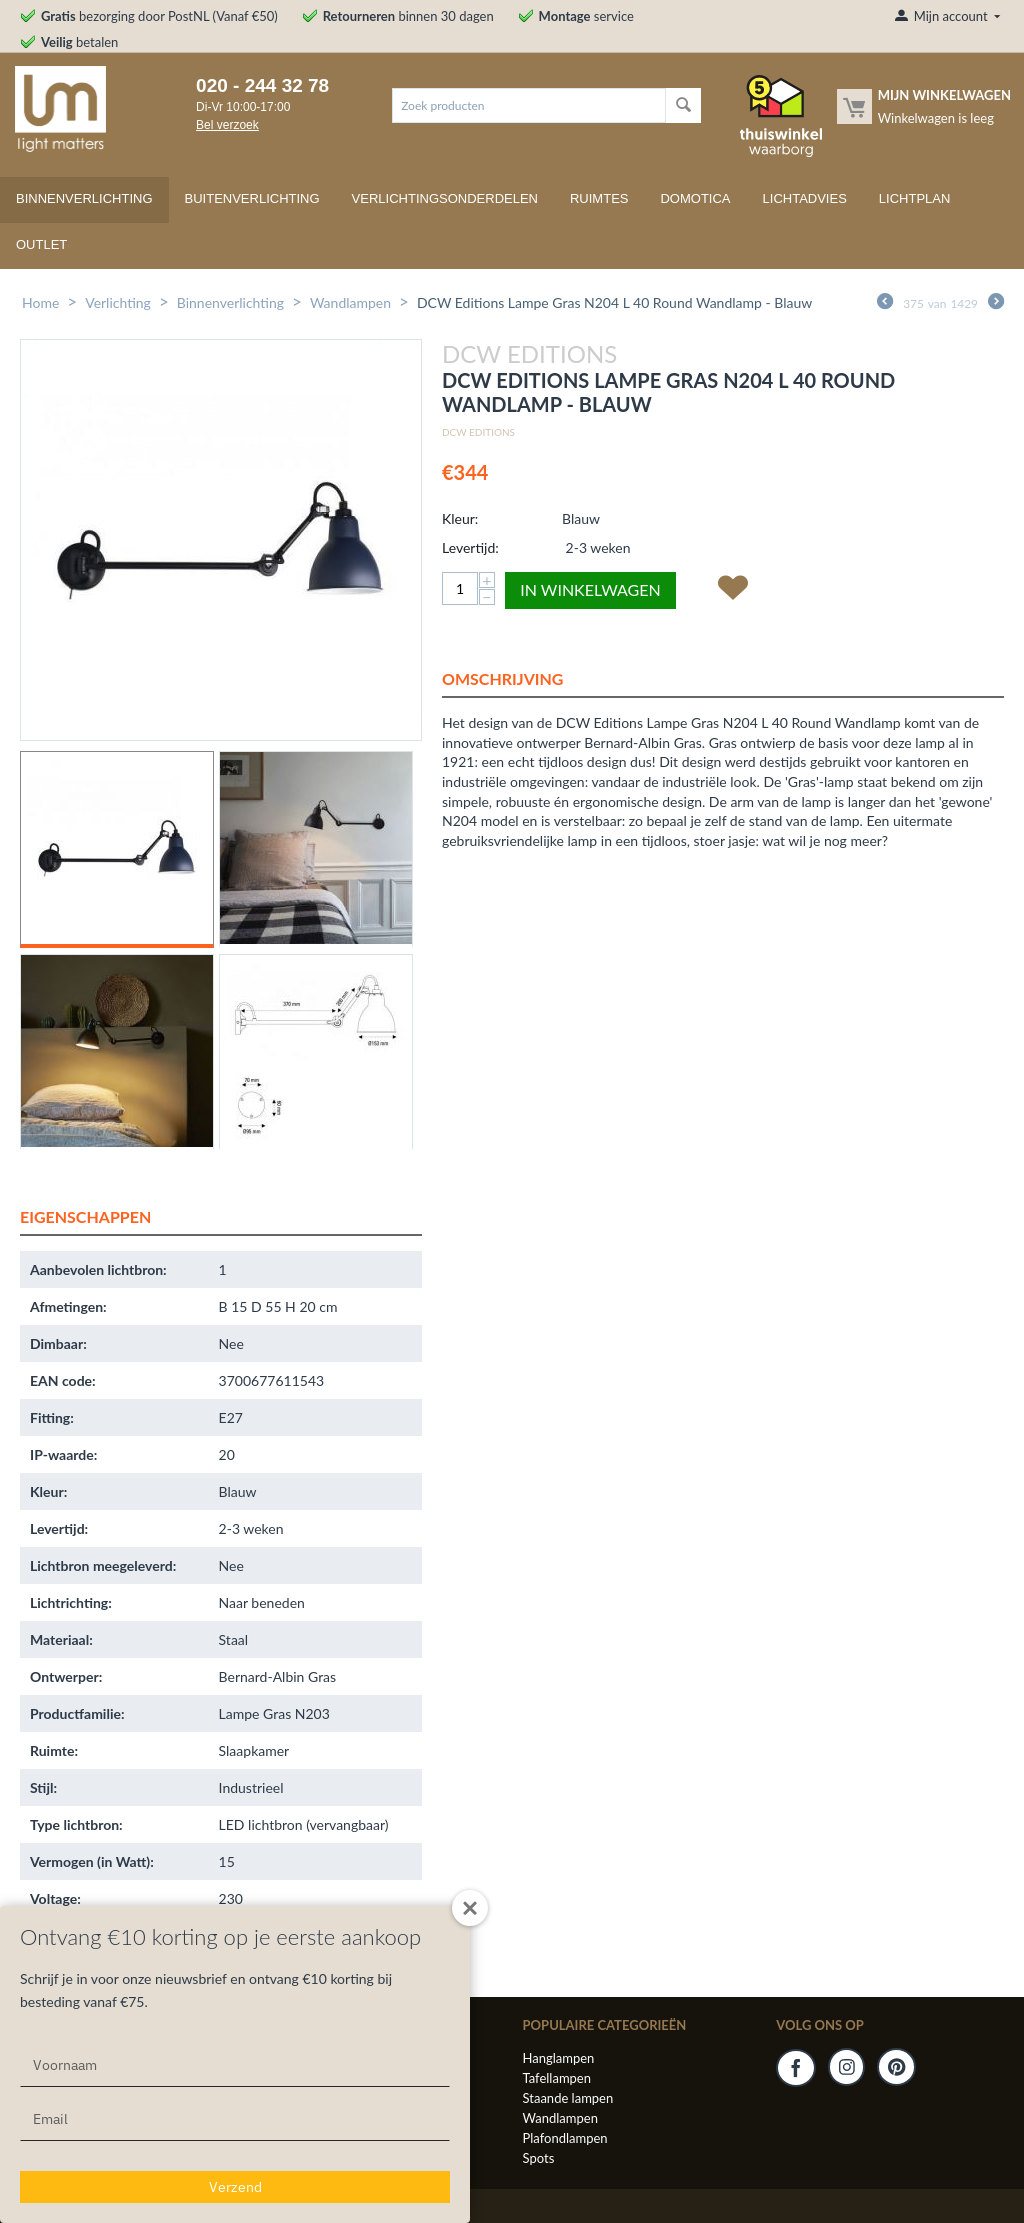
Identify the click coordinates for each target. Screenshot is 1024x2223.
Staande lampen (568, 2098)
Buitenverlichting (252, 198)
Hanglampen (559, 2058)
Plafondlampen (565, 2138)
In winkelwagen (590, 589)
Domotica (695, 198)
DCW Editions (478, 432)
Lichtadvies (805, 198)
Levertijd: (470, 547)
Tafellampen (557, 2078)
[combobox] (529, 105)
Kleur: (460, 518)
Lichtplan (915, 198)
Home (40, 302)
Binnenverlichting (84, 198)
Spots (539, 2158)
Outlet (41, 244)
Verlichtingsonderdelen (445, 198)
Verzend (235, 2187)
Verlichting (118, 302)
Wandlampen (350, 302)
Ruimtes (599, 198)
